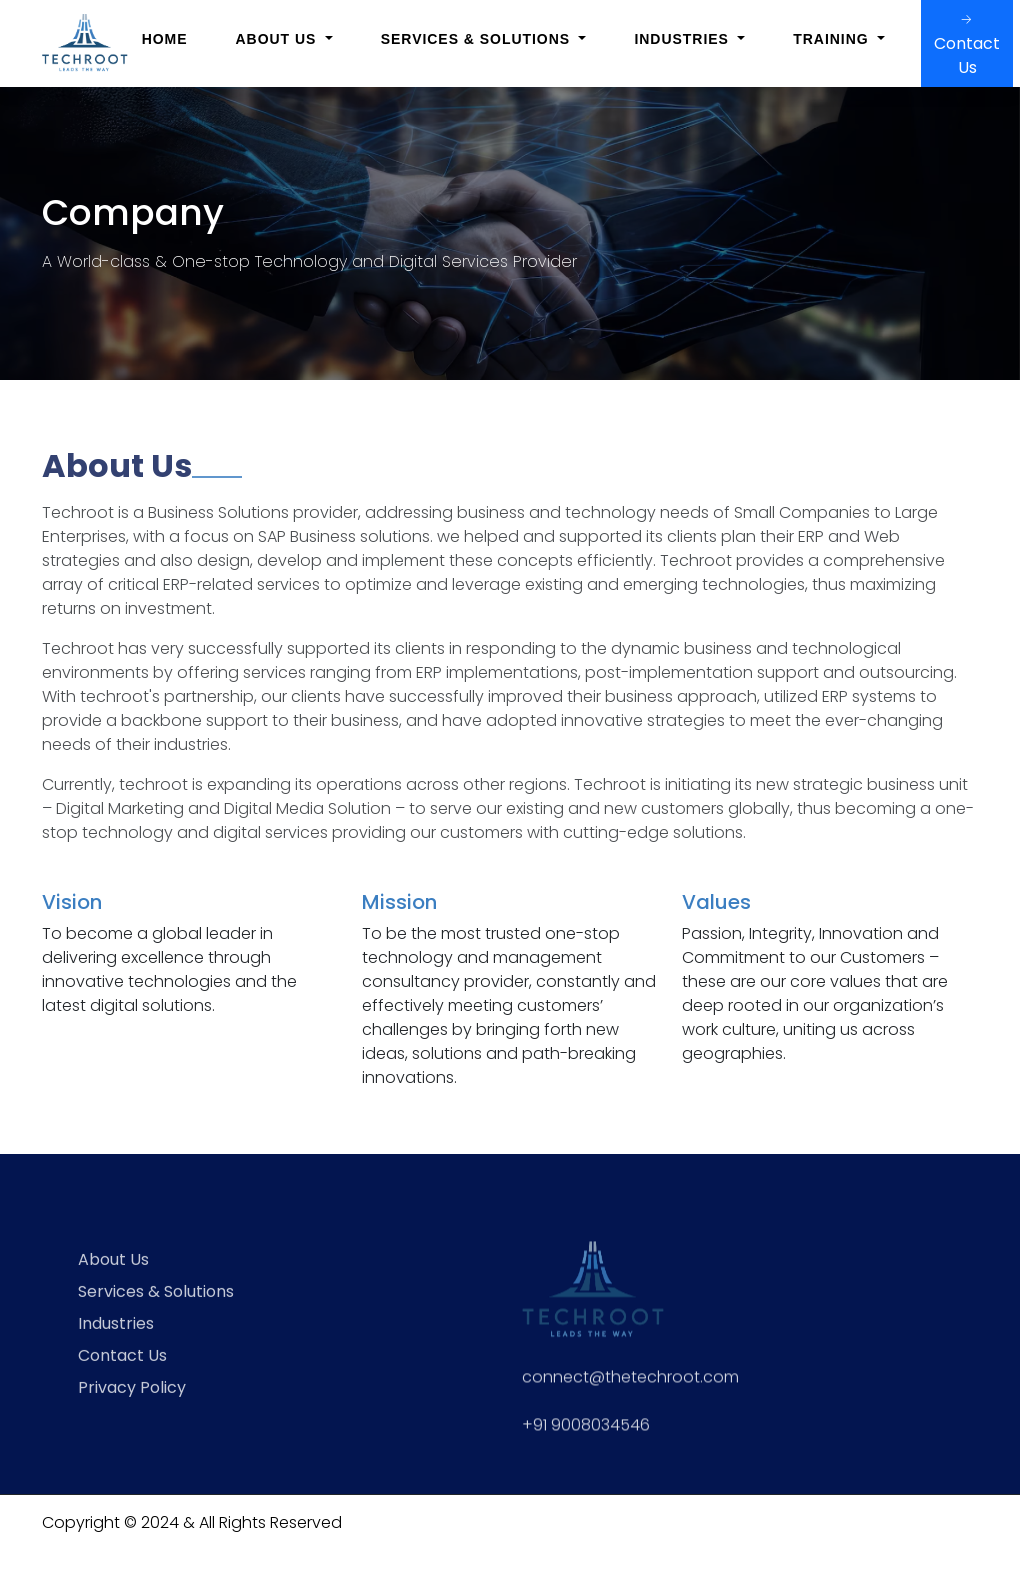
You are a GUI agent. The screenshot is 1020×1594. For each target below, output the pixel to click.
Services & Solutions (156, 1312)
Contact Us (967, 43)
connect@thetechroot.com (630, 1396)
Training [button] (833, 39)
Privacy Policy (132, 1408)
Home (165, 39)
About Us (113, 1280)
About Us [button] (279, 39)
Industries (116, 1344)
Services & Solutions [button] (478, 39)
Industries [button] (683, 39)
